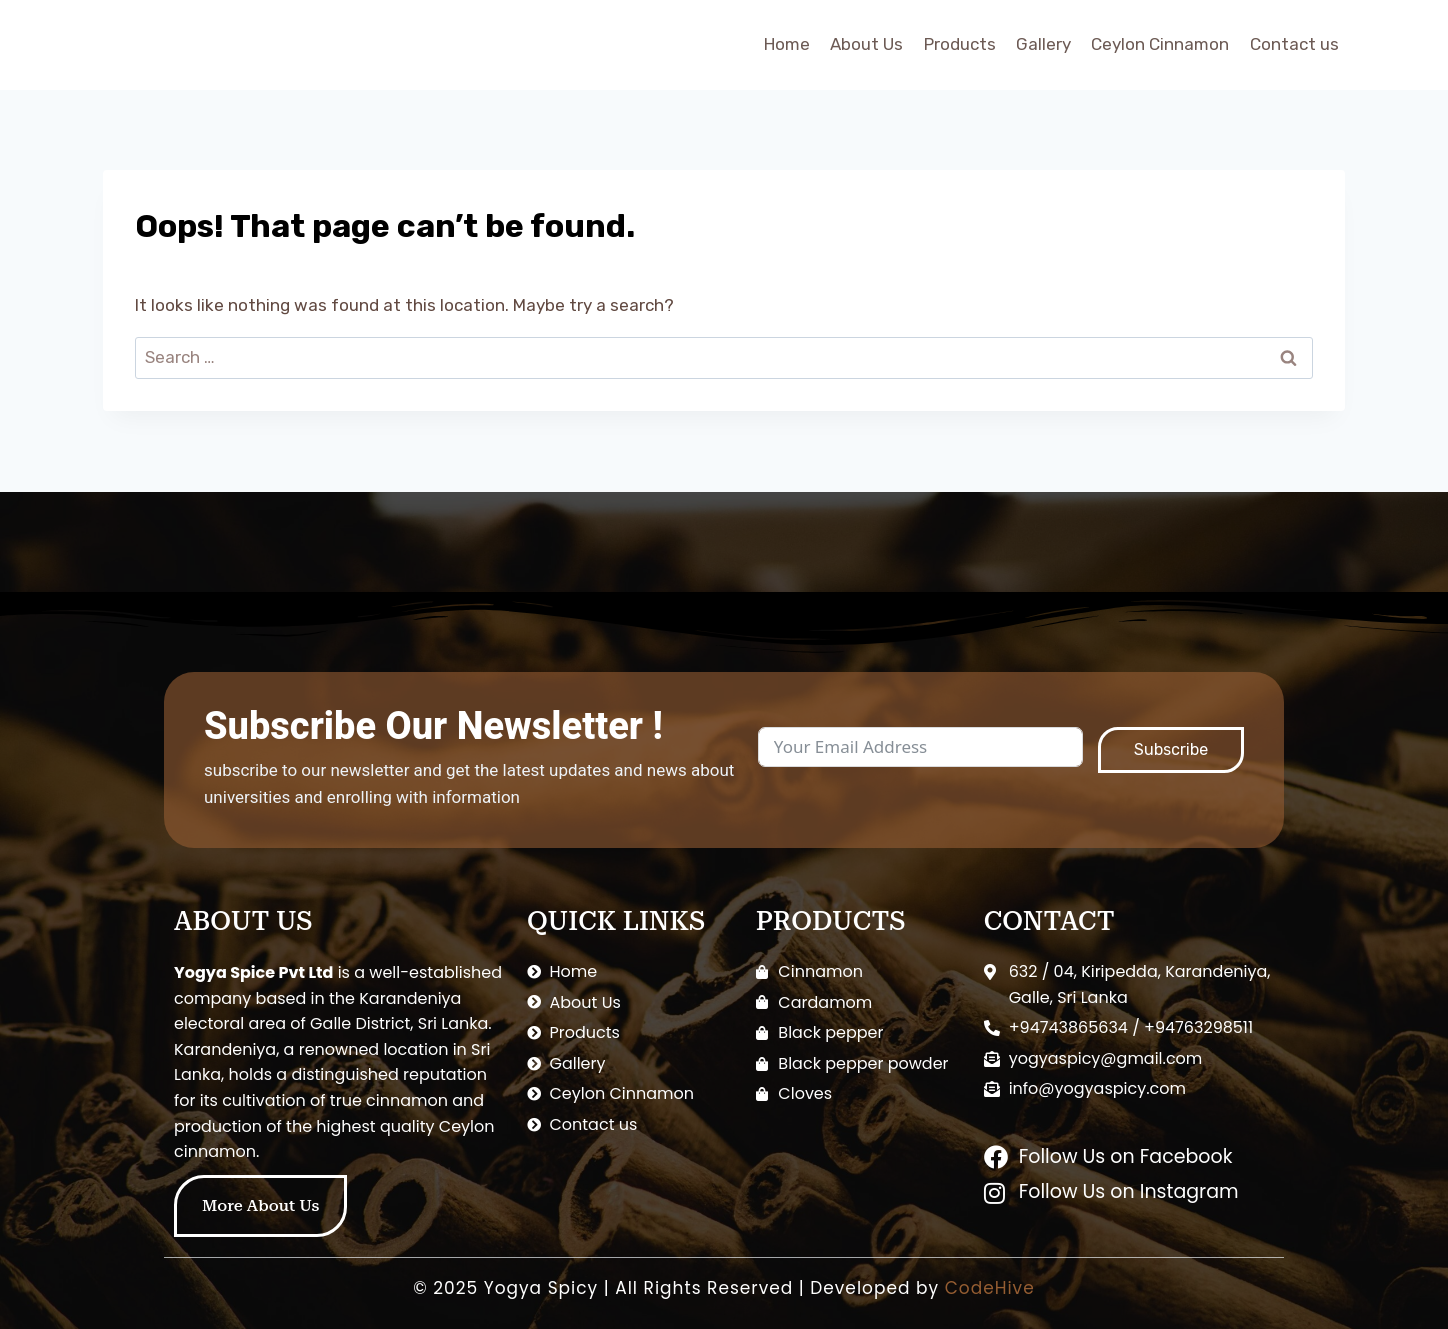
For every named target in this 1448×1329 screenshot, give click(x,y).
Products (960, 44)
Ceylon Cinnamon (1160, 44)
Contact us (1294, 44)
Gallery (1043, 44)
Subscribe (1171, 749)
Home (787, 44)
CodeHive (990, 1288)
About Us (866, 44)
